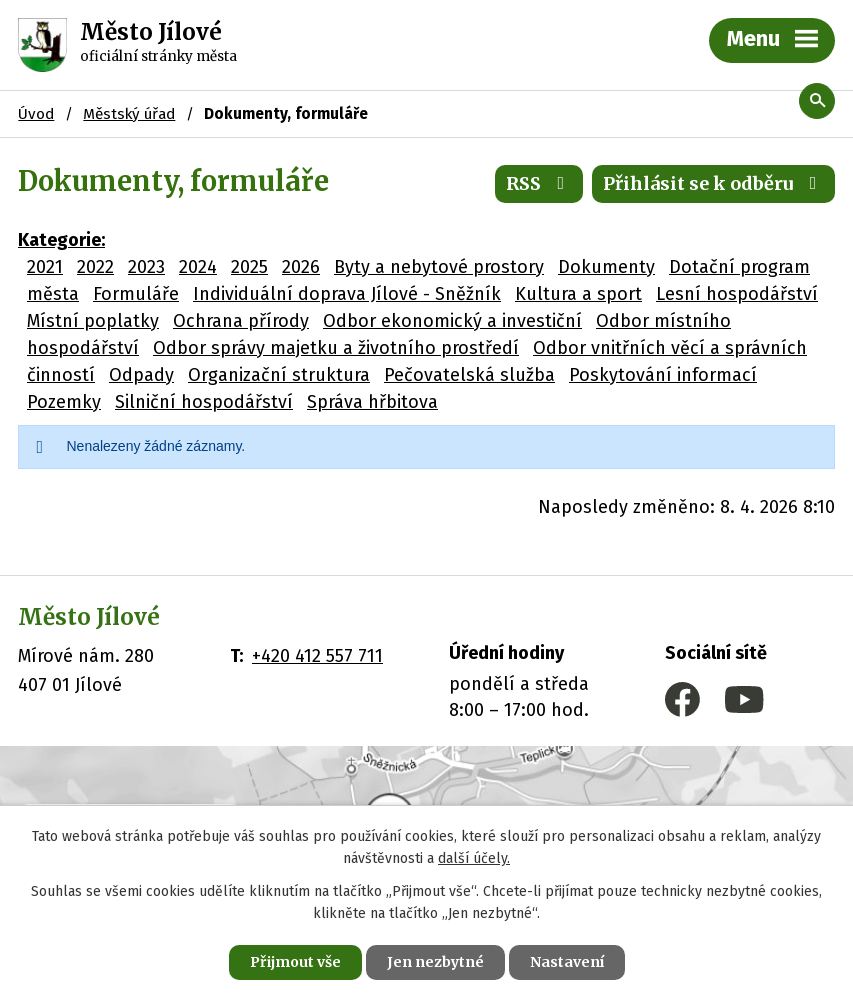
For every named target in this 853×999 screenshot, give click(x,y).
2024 (198, 267)
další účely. (474, 859)
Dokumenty (606, 267)
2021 (45, 267)
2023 (146, 267)
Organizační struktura (279, 375)
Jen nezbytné (435, 962)
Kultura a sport (578, 294)
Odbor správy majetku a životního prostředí (336, 348)
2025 (249, 267)
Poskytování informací (663, 375)
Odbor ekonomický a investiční (452, 321)
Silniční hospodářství (204, 402)
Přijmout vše (295, 962)
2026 (301, 267)
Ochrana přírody (241, 321)
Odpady (141, 375)
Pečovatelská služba (469, 375)
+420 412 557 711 (317, 656)
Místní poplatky (93, 321)
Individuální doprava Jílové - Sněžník (347, 294)
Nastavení (567, 962)
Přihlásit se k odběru (714, 183)
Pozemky (64, 402)
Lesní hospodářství (737, 294)
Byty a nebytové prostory (439, 267)
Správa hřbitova (372, 402)
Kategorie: (61, 240)
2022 (95, 267)
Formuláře (136, 294)
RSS (539, 183)
